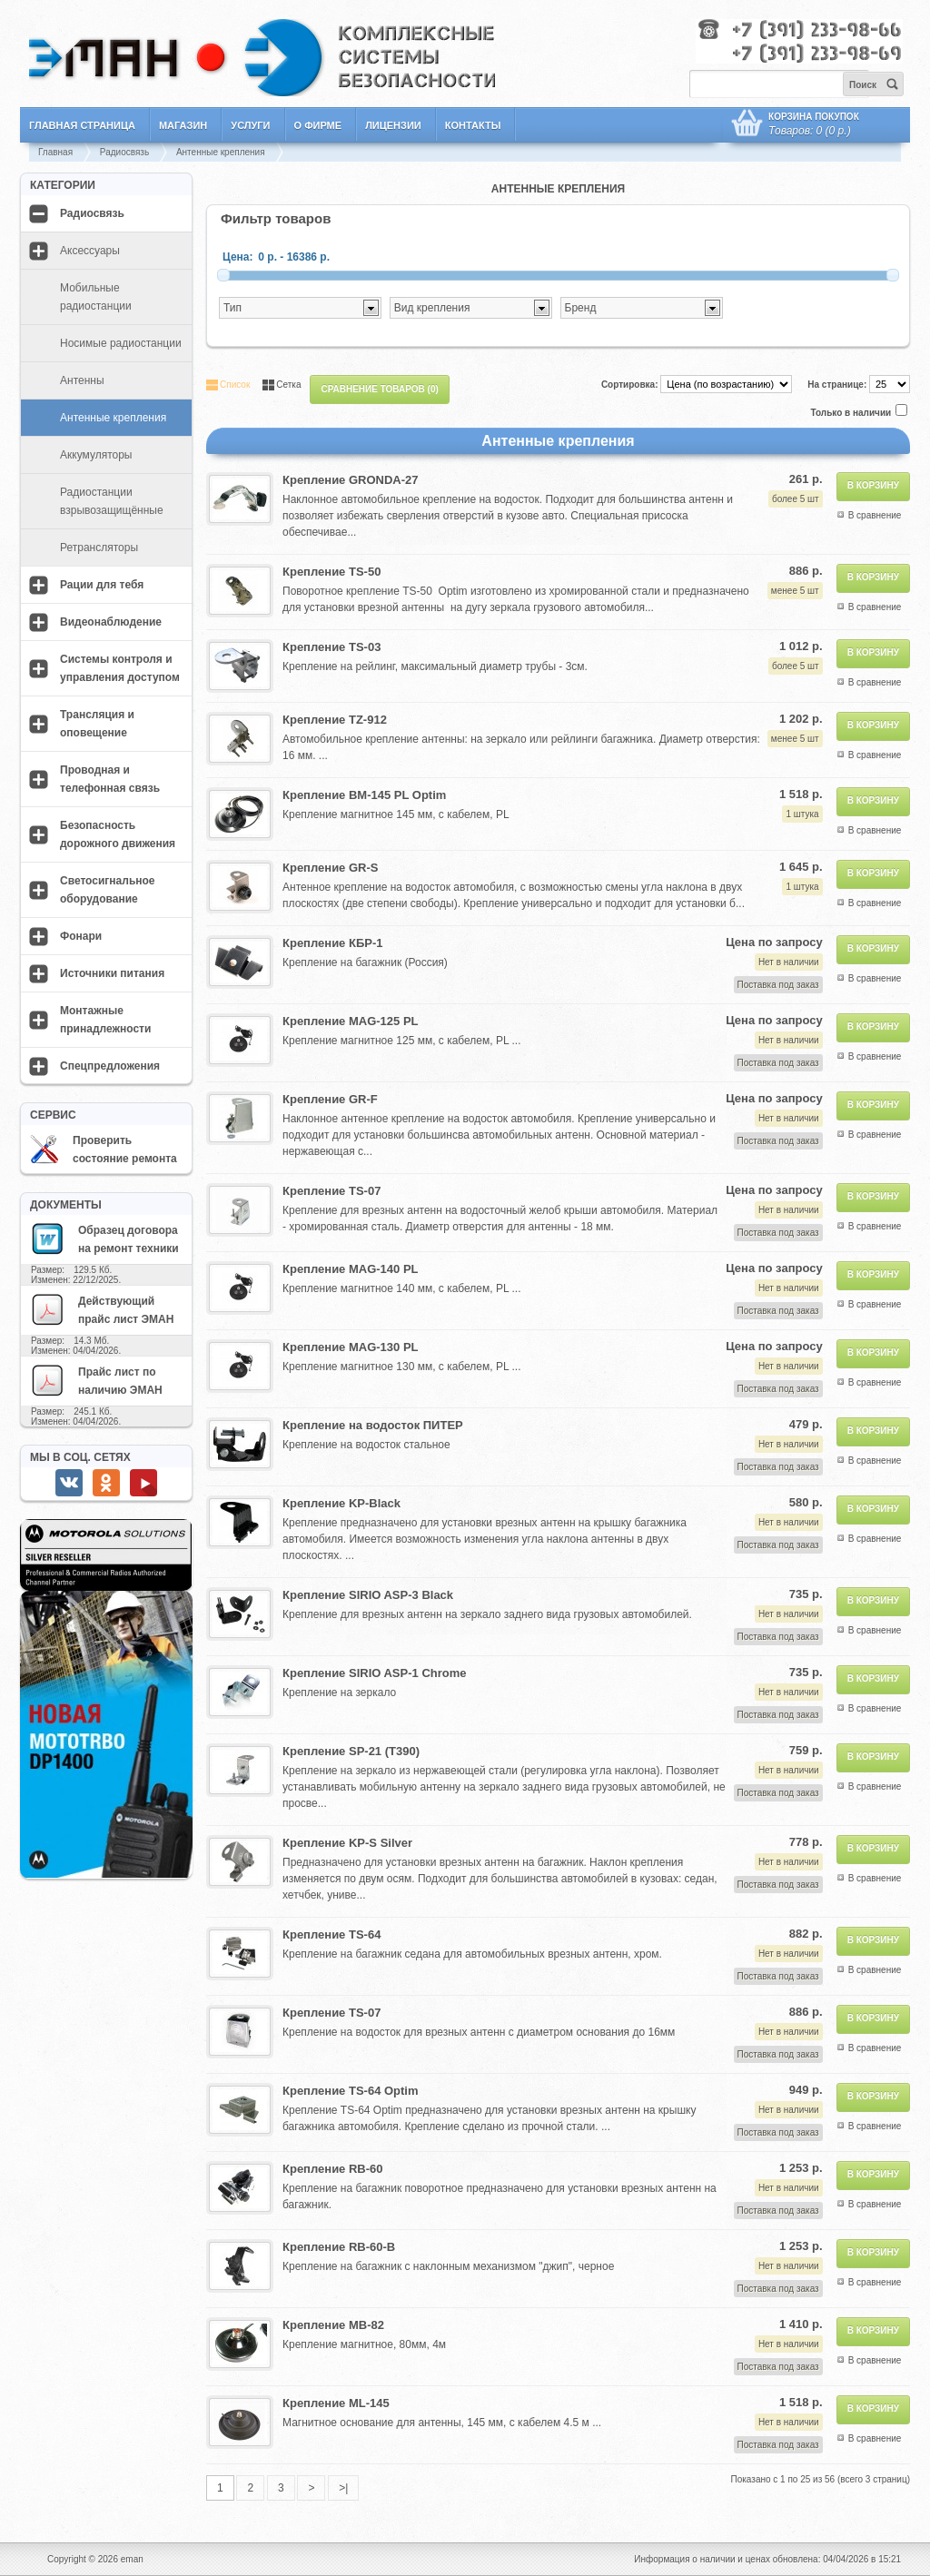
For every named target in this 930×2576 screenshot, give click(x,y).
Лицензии (393, 125)
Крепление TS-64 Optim (350, 2090)
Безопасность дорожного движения (117, 834)
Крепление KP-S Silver (347, 1843)
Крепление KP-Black (341, 1503)
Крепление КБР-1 (332, 943)
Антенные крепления (220, 152)
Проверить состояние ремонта (103, 1149)
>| (343, 2488)
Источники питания (112, 973)
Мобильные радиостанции (96, 296)
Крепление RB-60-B (338, 2247)
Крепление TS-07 (331, 1191)
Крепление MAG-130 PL (350, 1347)
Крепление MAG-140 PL (350, 1269)
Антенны (82, 380)
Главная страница (82, 125)
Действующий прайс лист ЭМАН (101, 1309)
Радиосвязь (124, 152)
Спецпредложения (110, 1066)
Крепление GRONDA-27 (350, 480)
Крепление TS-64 (331, 1934)
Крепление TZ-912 (334, 719)
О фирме (318, 125)
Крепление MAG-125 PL (350, 1021)
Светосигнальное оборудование (107, 889)
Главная (55, 152)
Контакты (473, 125)
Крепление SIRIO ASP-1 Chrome (374, 1673)
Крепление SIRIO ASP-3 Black (367, 1595)
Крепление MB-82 (333, 2325)
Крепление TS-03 (331, 647)
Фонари (81, 936)
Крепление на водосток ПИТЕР (372, 1425)
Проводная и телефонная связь (110, 779)
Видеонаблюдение (111, 622)
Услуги (250, 125)
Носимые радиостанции (121, 343)
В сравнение (875, 515)
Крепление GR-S (330, 867)
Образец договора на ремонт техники (104, 1238)
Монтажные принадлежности (105, 1019)
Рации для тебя (101, 584)
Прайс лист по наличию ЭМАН (96, 1380)
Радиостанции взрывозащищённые (111, 501)
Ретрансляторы (99, 547)
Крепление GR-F (330, 1099)
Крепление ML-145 (336, 2403)
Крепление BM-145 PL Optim (364, 795)
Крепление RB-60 (332, 2169)
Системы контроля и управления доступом (120, 668)
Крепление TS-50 (331, 571)
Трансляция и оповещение (97, 723)
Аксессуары (90, 250)
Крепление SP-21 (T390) (351, 1751)
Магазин (183, 125)
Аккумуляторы (96, 455)
